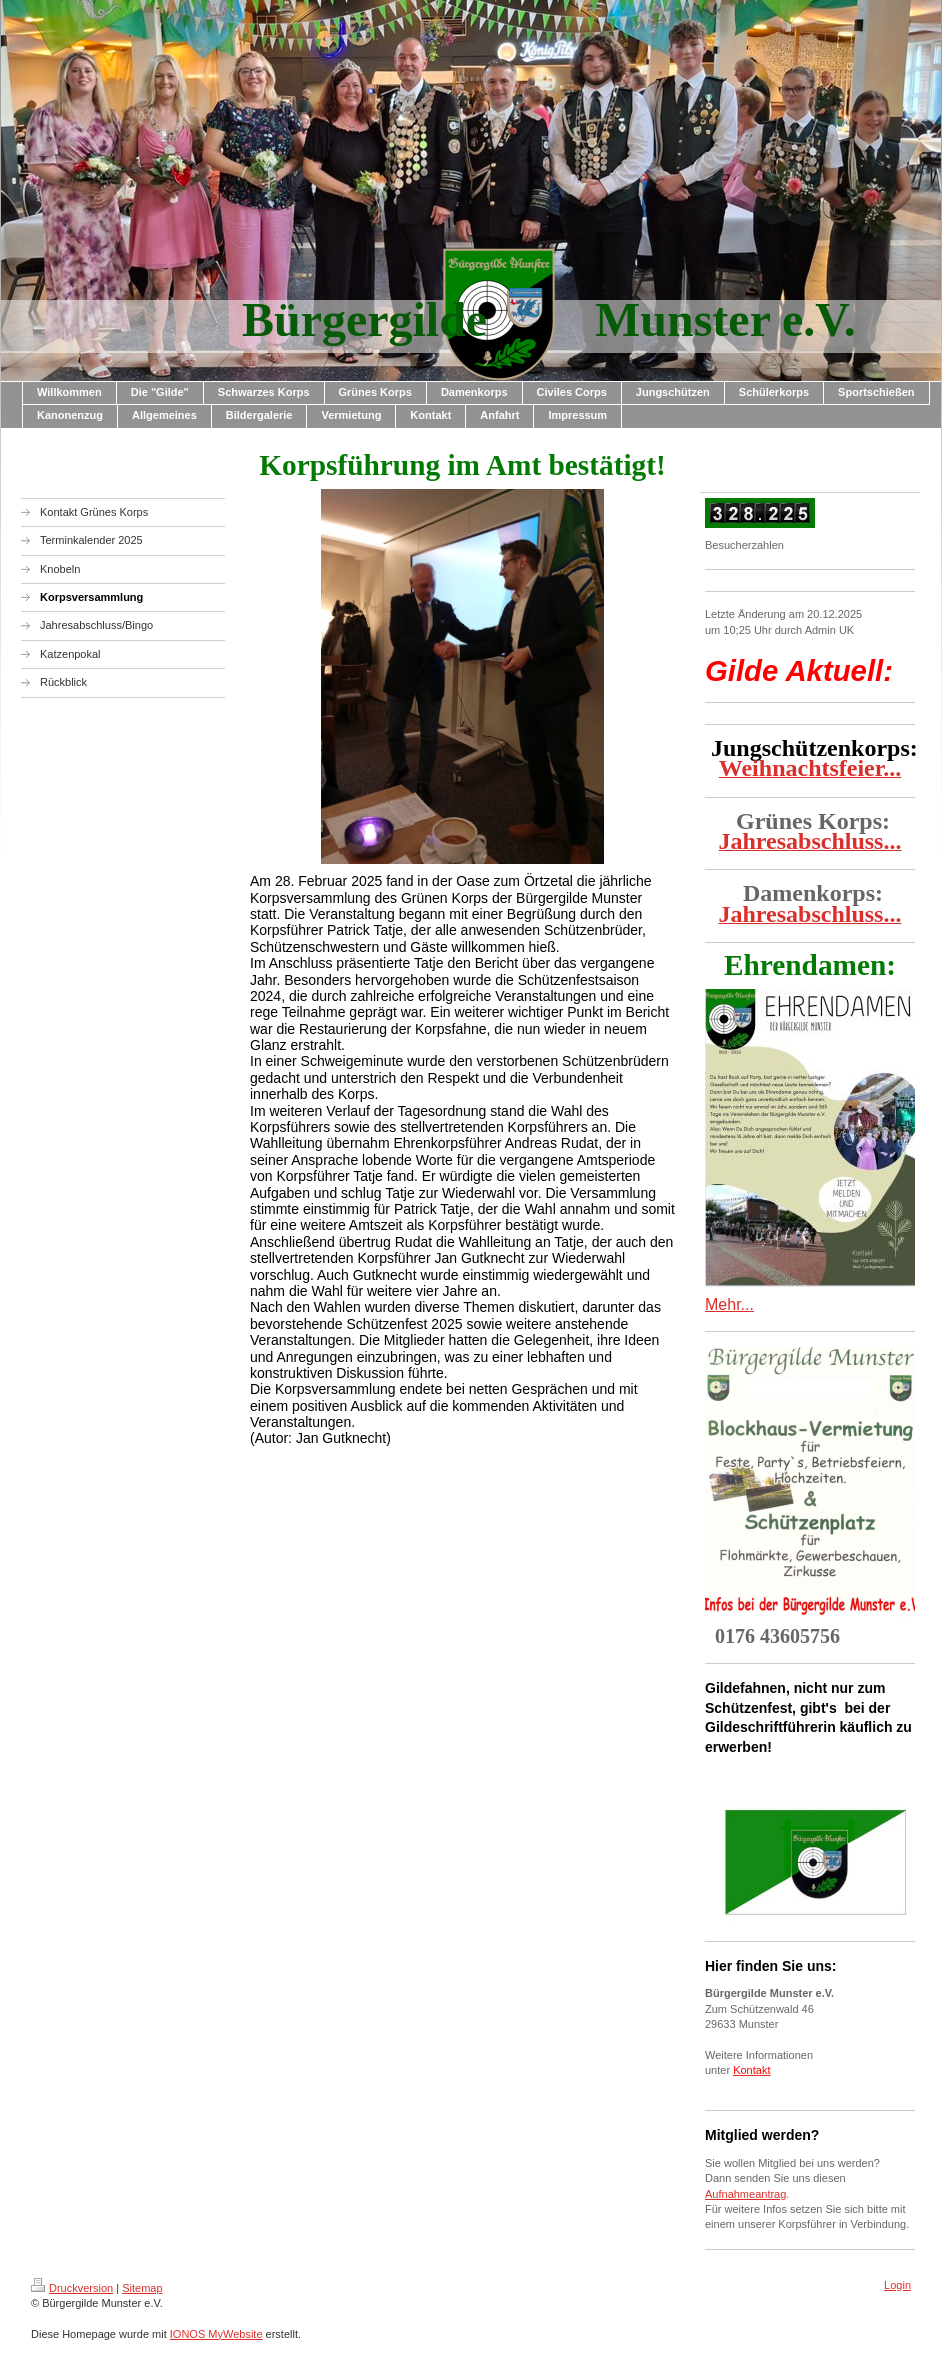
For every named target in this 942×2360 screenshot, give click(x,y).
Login (897, 2285)
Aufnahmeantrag (745, 2194)
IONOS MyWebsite (216, 2334)
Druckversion (72, 2288)
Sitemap (142, 2288)
